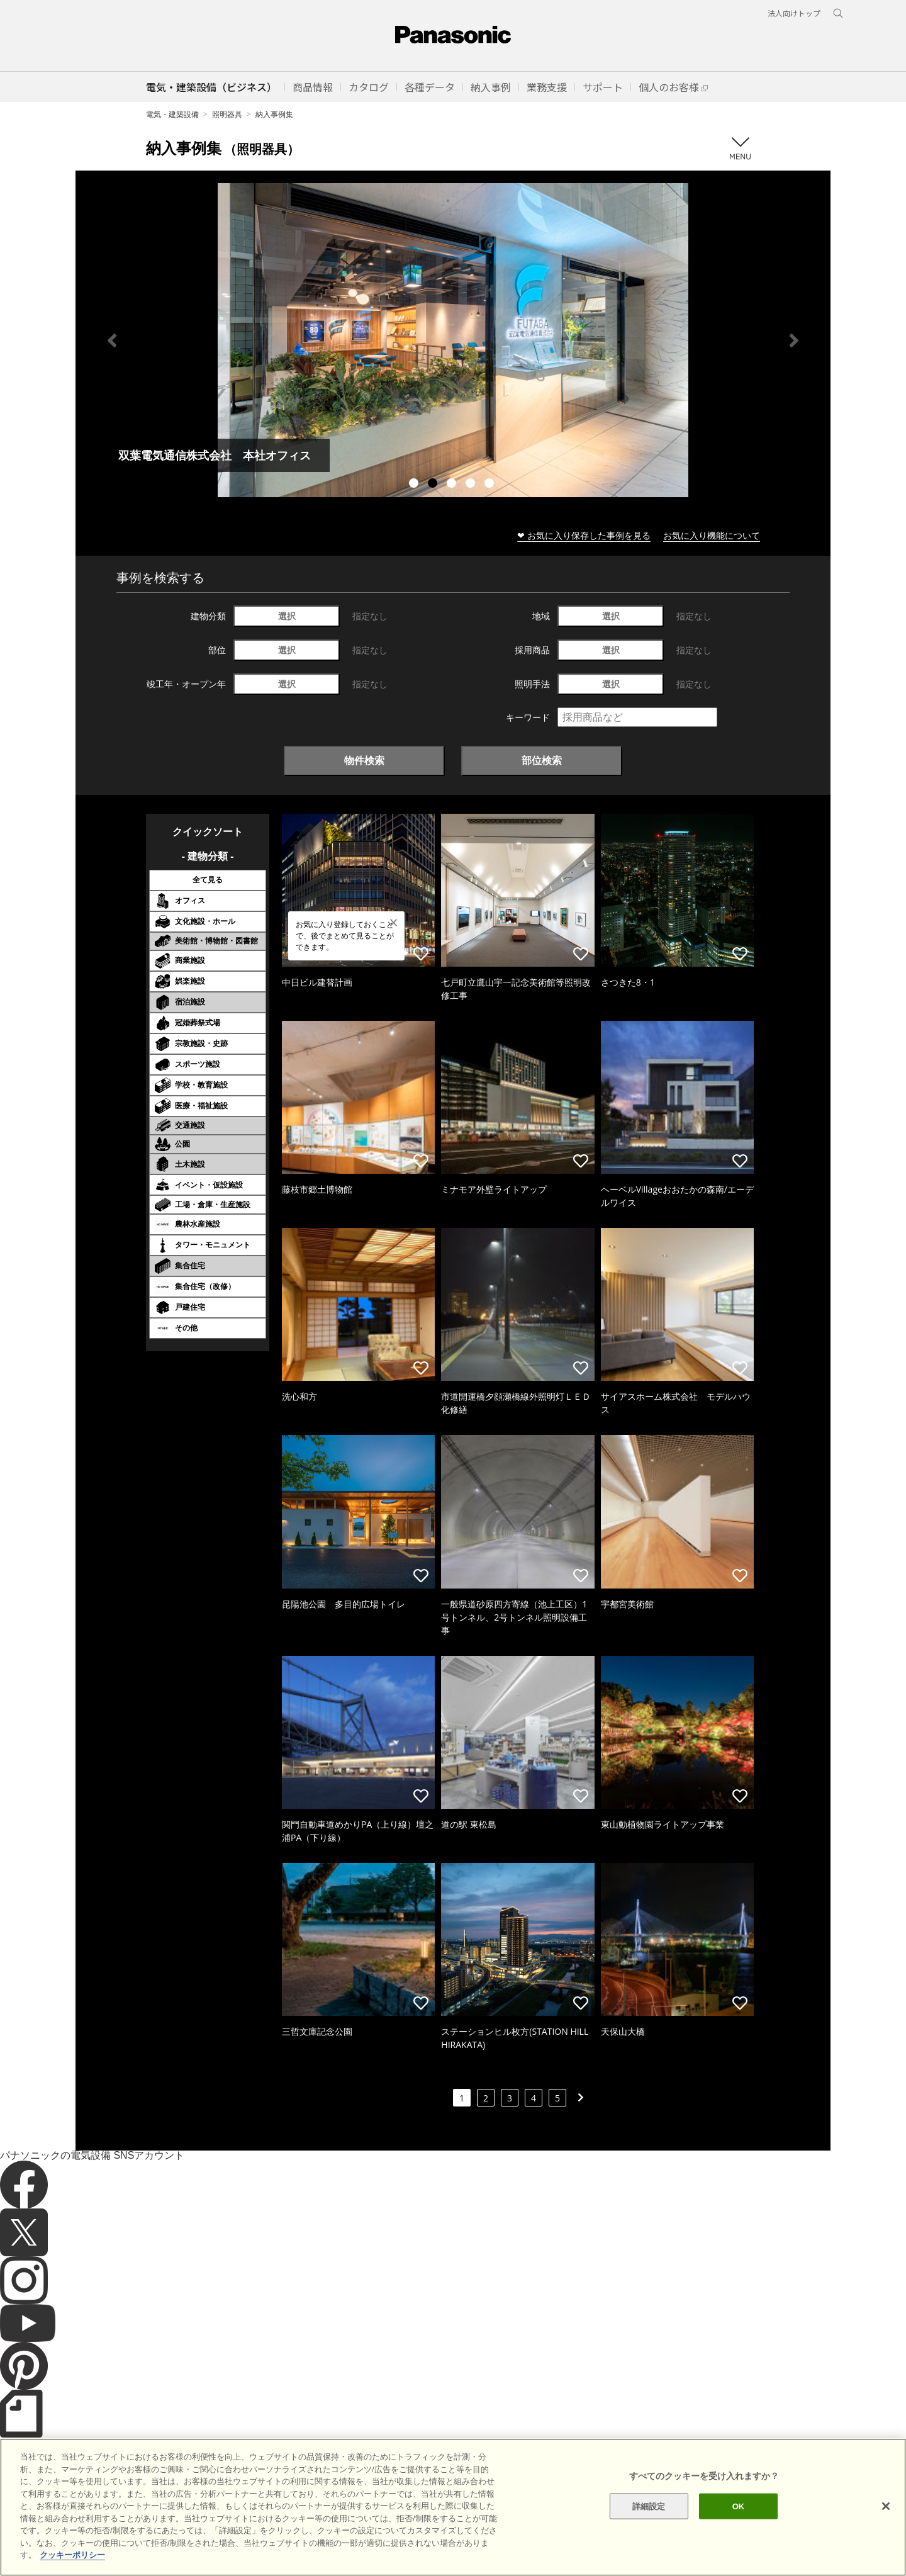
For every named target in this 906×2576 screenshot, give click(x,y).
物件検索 (364, 760)
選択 (287, 616)
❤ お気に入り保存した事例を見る (584, 535)
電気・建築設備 (172, 114)
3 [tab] (453, 484)
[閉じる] (886, 2506)
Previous (112, 340)
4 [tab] (472, 484)
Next (794, 340)
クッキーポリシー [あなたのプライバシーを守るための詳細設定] (72, 2555)
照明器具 (227, 114)
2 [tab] (434, 484)
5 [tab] (490, 484)
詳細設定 (649, 2506)
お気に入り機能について (711, 535)
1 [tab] (415, 484)
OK (738, 2506)
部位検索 (542, 760)
